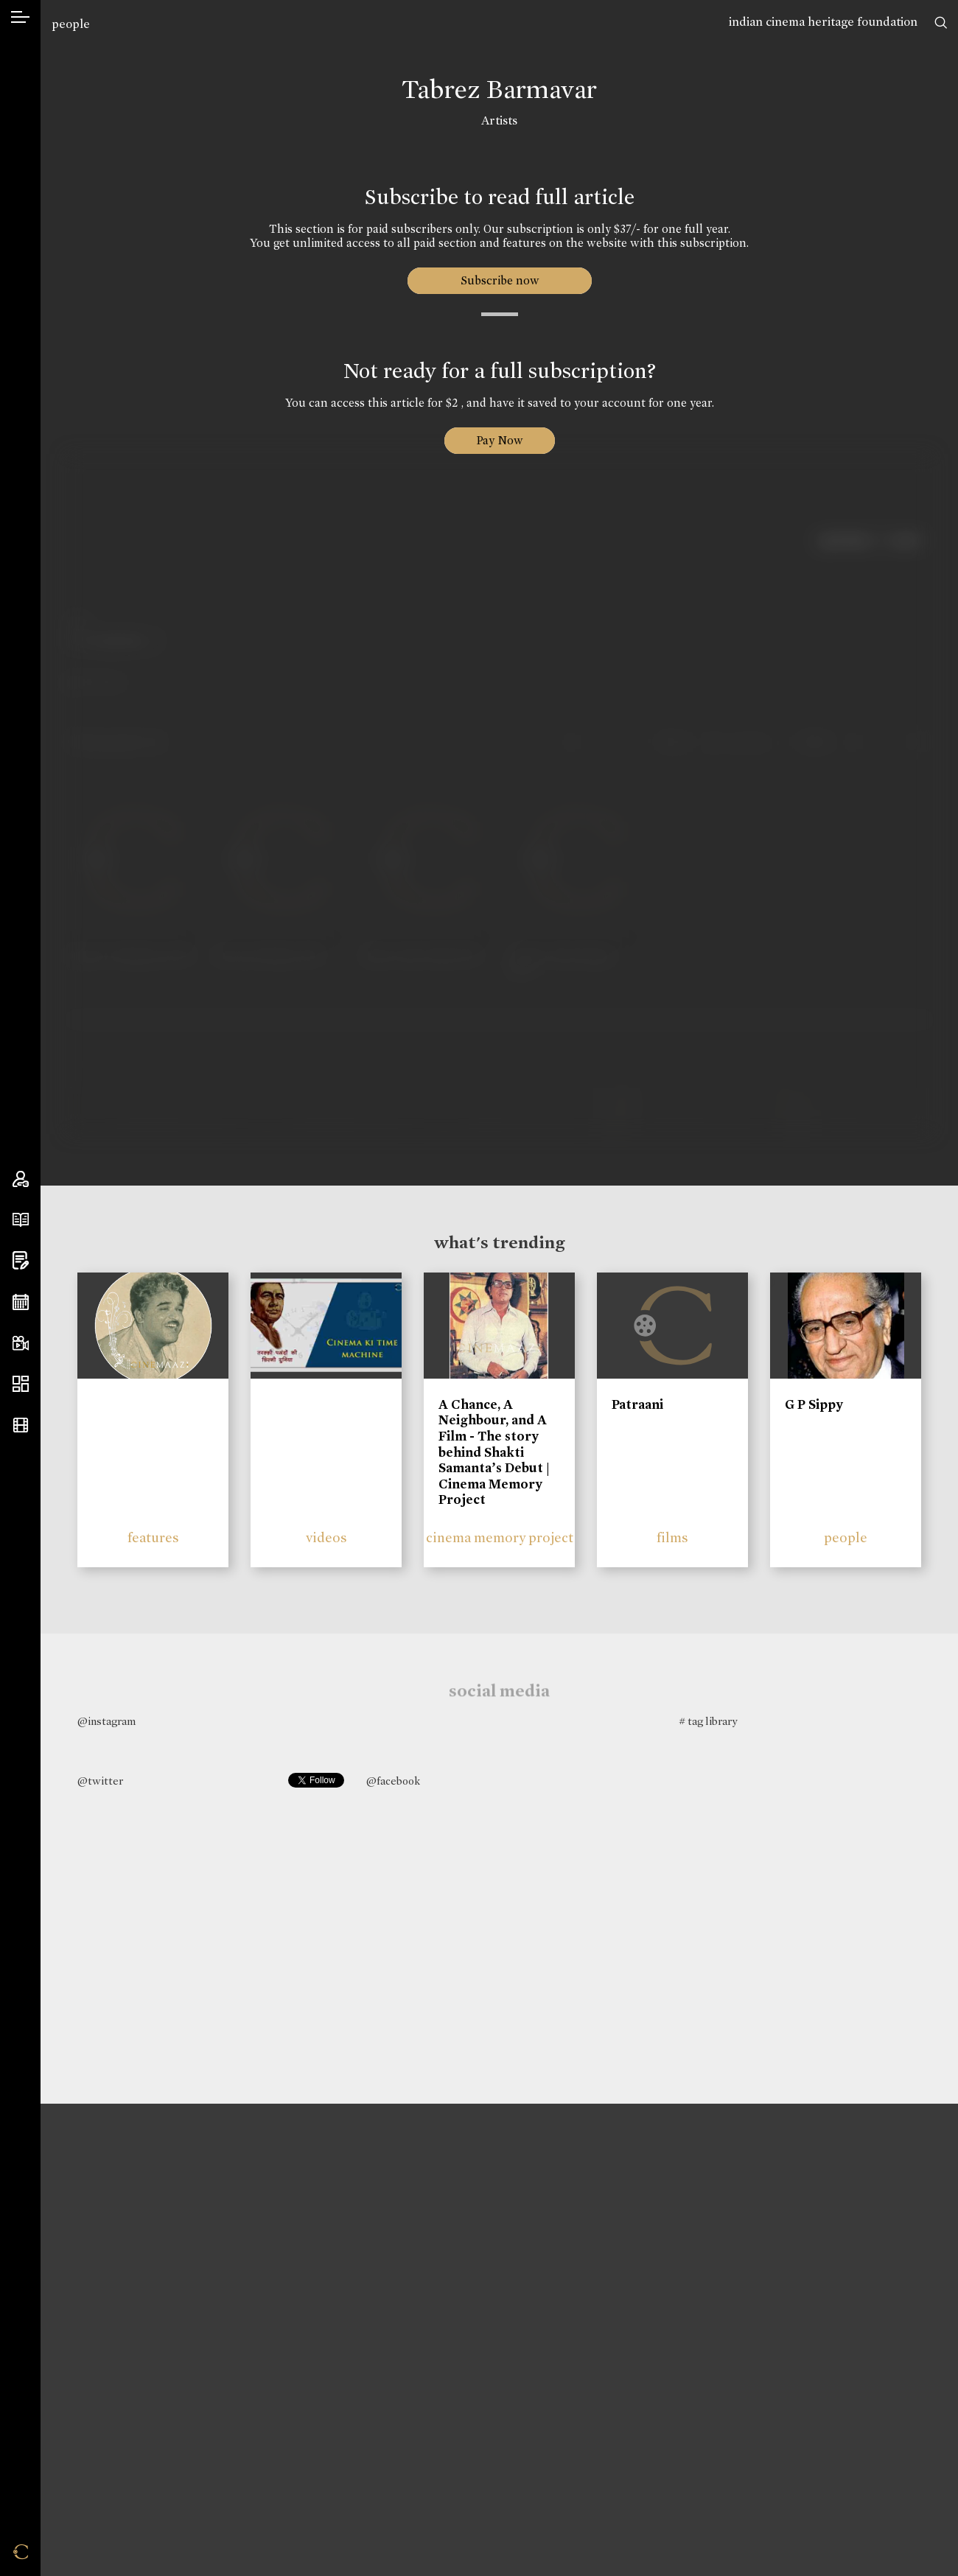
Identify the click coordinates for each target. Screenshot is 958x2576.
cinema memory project (499, 1537)
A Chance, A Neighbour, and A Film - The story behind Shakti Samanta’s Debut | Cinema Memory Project (494, 1452)
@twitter (100, 1781)
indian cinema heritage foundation (823, 21)
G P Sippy (814, 1404)
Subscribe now (499, 280)
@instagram (106, 1721)
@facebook (393, 1781)
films (672, 1537)
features (153, 1537)
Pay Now (499, 440)
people (71, 24)
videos (326, 1537)
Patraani (637, 1404)
